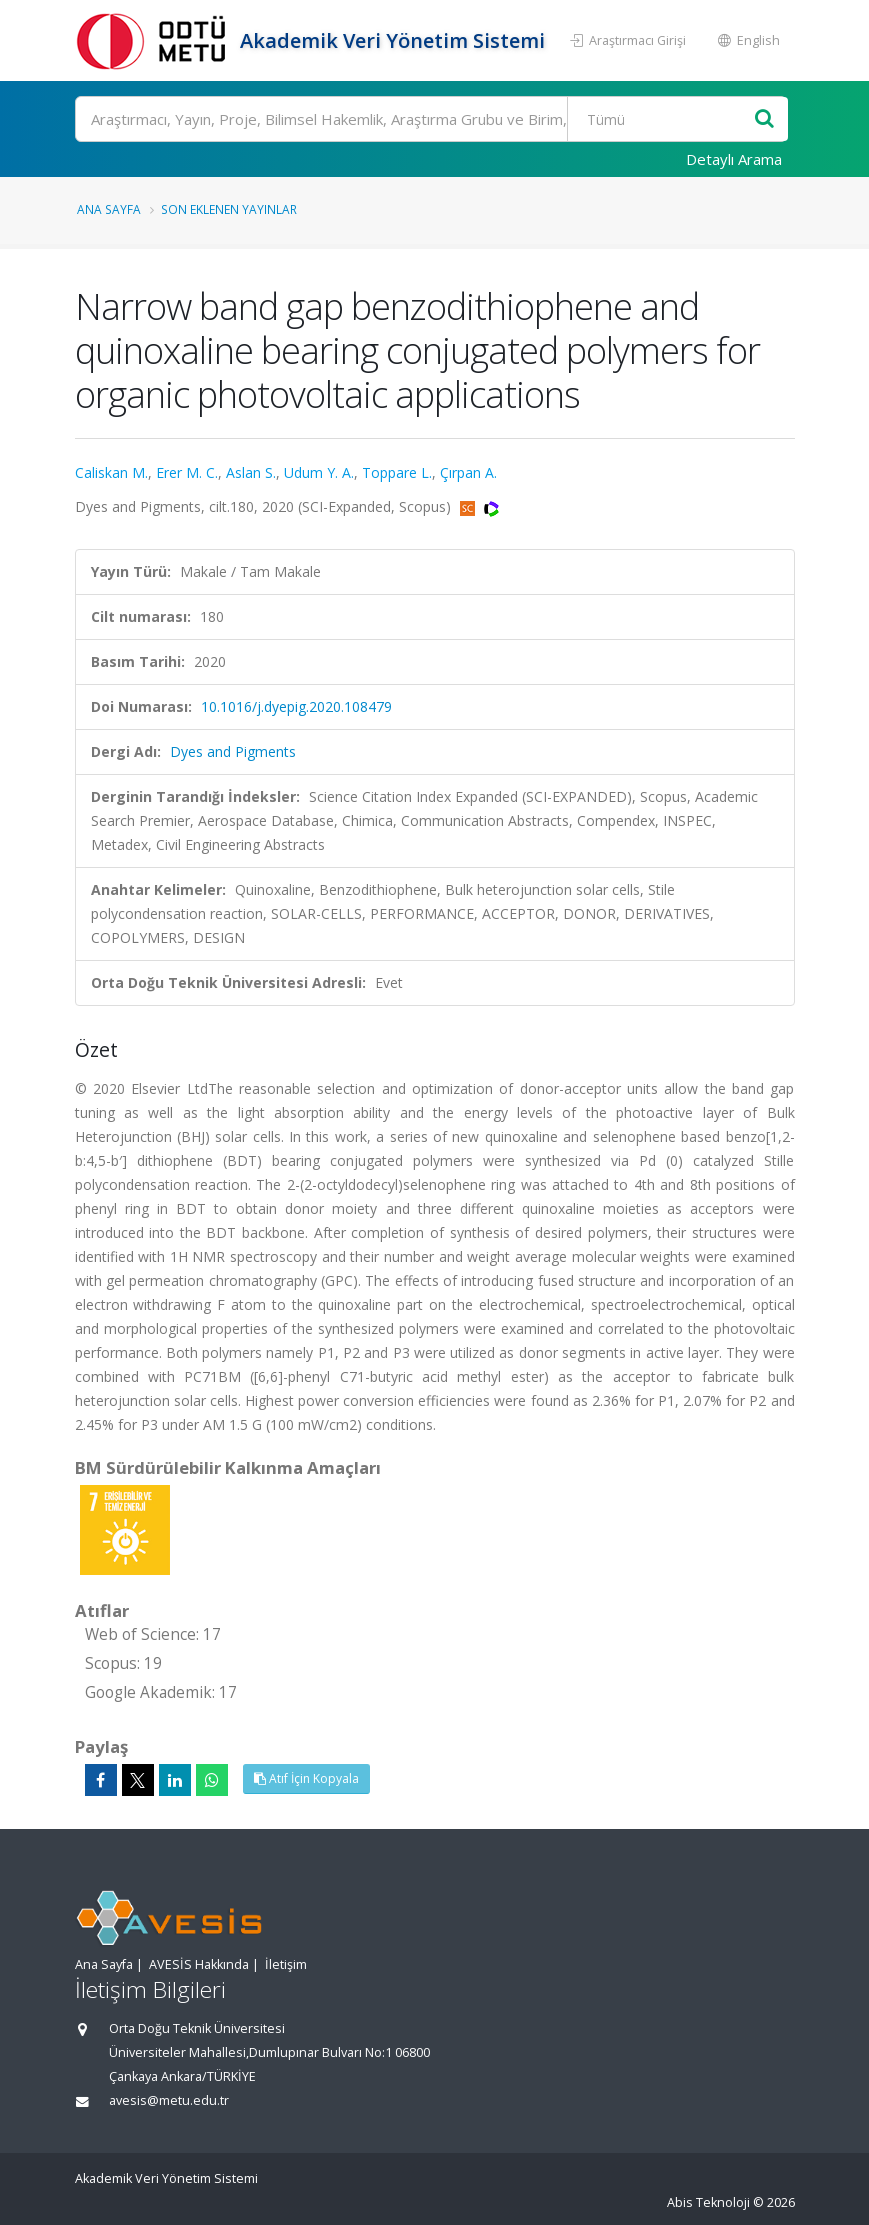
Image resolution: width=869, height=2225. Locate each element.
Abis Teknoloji (708, 2202)
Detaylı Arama (734, 159)
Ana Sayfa (109, 209)
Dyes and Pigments (233, 751)
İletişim (286, 1964)
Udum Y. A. (319, 472)
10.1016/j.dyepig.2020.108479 (296, 706)
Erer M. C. (187, 472)
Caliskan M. (111, 472)
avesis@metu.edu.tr (169, 2100)
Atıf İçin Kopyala (306, 1778)
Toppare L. (397, 472)
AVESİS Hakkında (199, 1964)
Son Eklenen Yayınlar (229, 209)
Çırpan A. (468, 472)
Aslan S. (251, 472)
